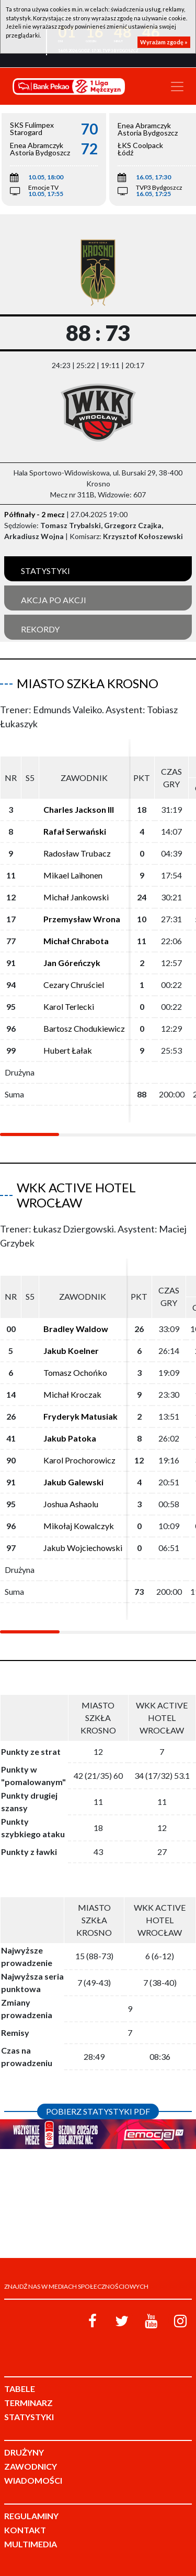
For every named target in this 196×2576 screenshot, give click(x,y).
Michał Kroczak (72, 1394)
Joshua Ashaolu (70, 1504)
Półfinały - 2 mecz (34, 514)
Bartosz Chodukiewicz (84, 1028)
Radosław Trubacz (77, 853)
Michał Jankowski (76, 897)
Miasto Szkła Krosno (87, 683)
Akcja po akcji (53, 600)
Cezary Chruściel (73, 985)
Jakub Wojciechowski (82, 1548)
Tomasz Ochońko (75, 1372)
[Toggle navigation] (177, 86)
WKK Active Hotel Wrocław (76, 1195)
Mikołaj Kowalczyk (78, 1526)
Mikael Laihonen (72, 875)
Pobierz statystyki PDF (98, 2111)
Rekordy (40, 629)
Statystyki (45, 571)
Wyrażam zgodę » (164, 42)
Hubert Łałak (67, 1050)
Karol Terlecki (68, 1006)
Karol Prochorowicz (79, 1460)
